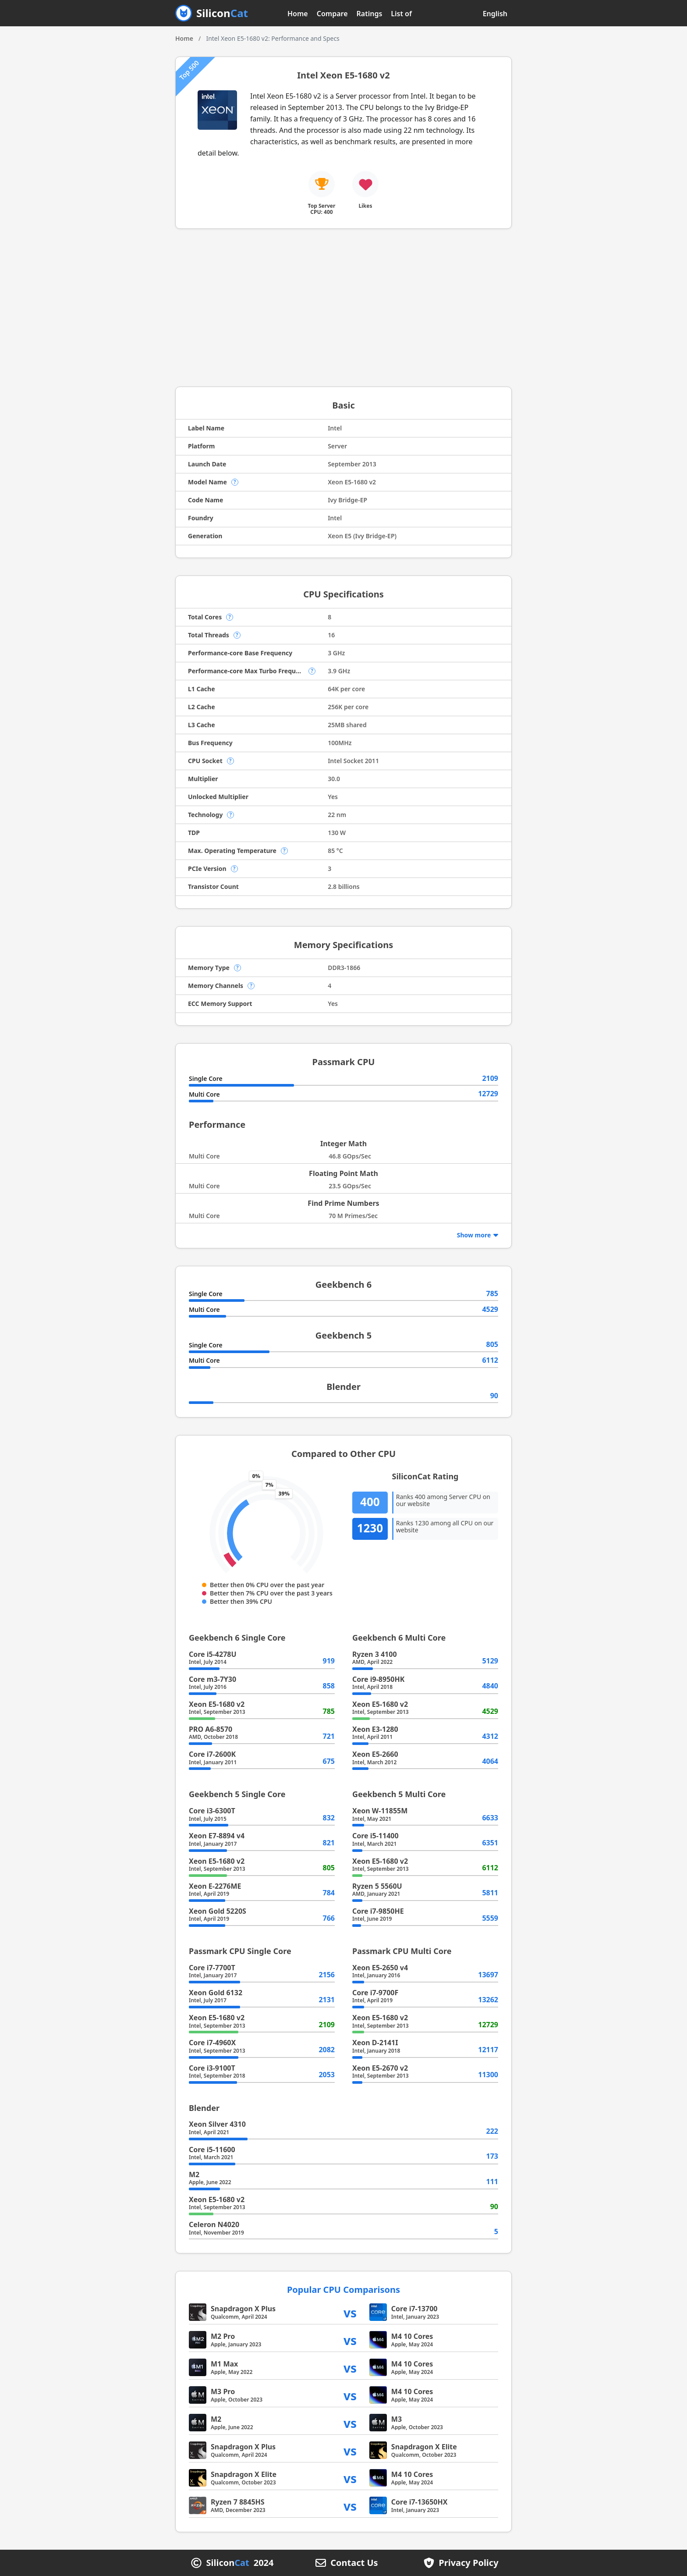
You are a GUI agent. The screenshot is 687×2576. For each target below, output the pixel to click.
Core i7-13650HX (419, 2502)
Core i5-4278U (213, 1654)
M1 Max (224, 2364)
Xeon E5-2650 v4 (380, 1967)
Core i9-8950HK (378, 1679)
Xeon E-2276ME (215, 1886)
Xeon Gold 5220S (217, 1911)
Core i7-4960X (212, 2042)
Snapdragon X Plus (243, 2308)
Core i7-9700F (375, 1992)
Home (297, 13)
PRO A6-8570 (210, 1729)
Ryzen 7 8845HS (238, 2502)
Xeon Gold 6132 (215, 1992)
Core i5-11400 (375, 1836)
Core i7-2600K (212, 1754)
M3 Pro (223, 2391)
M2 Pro (223, 2336)
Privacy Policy (468, 2563)
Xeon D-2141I (375, 2042)
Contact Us (354, 2563)
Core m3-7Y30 (212, 1679)
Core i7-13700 (414, 2308)
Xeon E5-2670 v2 (380, 2068)
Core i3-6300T (212, 1811)
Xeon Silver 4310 (217, 2124)
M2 (194, 2174)
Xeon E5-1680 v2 (216, 1704)
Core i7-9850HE (378, 1911)
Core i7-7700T (212, 1967)
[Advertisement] (343, 307)
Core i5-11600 (212, 2149)
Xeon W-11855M (379, 1811)
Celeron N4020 (214, 2224)
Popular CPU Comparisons (343, 2289)
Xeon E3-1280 (375, 1729)
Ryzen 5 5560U (377, 1886)
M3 (396, 2419)
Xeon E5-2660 (375, 1754)
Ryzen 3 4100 (374, 1654)
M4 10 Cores (412, 2336)
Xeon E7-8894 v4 (216, 1836)
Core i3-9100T (212, 2068)
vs (350, 2312)
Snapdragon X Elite (424, 2447)
